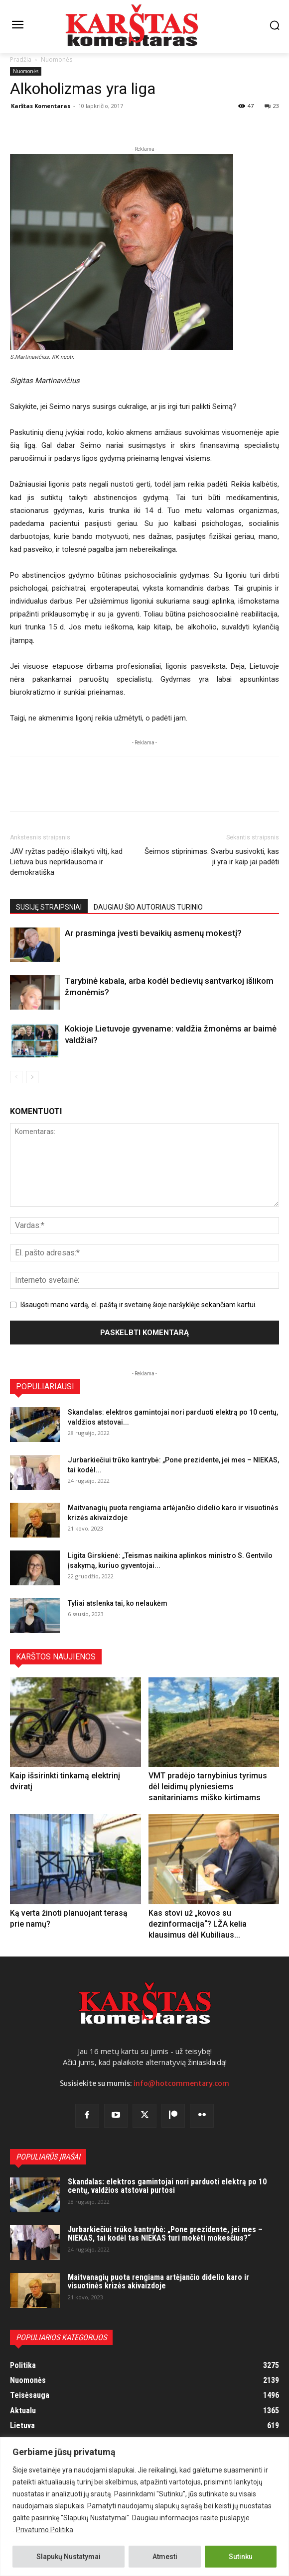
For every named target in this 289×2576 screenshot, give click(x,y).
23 (272, 105)
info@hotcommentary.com (181, 2083)
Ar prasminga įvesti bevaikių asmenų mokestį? (153, 933)
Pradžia (20, 59)
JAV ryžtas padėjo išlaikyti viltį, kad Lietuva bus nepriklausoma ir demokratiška (66, 862)
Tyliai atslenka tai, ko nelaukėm (117, 1603)
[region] (144, 2506)
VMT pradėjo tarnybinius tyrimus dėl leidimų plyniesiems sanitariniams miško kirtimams (207, 1786)
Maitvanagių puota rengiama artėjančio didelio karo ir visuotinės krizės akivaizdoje (158, 2281)
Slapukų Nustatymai (68, 2557)
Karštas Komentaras (40, 105)
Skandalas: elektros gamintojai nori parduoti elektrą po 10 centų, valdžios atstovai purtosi (167, 2186)
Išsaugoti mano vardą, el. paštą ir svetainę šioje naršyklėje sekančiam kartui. (138, 1305)
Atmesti (164, 2557)
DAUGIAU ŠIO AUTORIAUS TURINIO (148, 907)
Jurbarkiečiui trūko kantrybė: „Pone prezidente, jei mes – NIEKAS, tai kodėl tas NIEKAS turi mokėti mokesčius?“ (165, 2234)
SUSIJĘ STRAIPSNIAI (49, 907)
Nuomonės (56, 59)
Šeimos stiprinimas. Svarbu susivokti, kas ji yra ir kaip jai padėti (211, 856)
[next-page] (32, 1077)
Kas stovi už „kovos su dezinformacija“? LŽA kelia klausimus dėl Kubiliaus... (197, 1924)
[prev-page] (16, 1077)
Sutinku (241, 2557)
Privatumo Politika (44, 2530)
